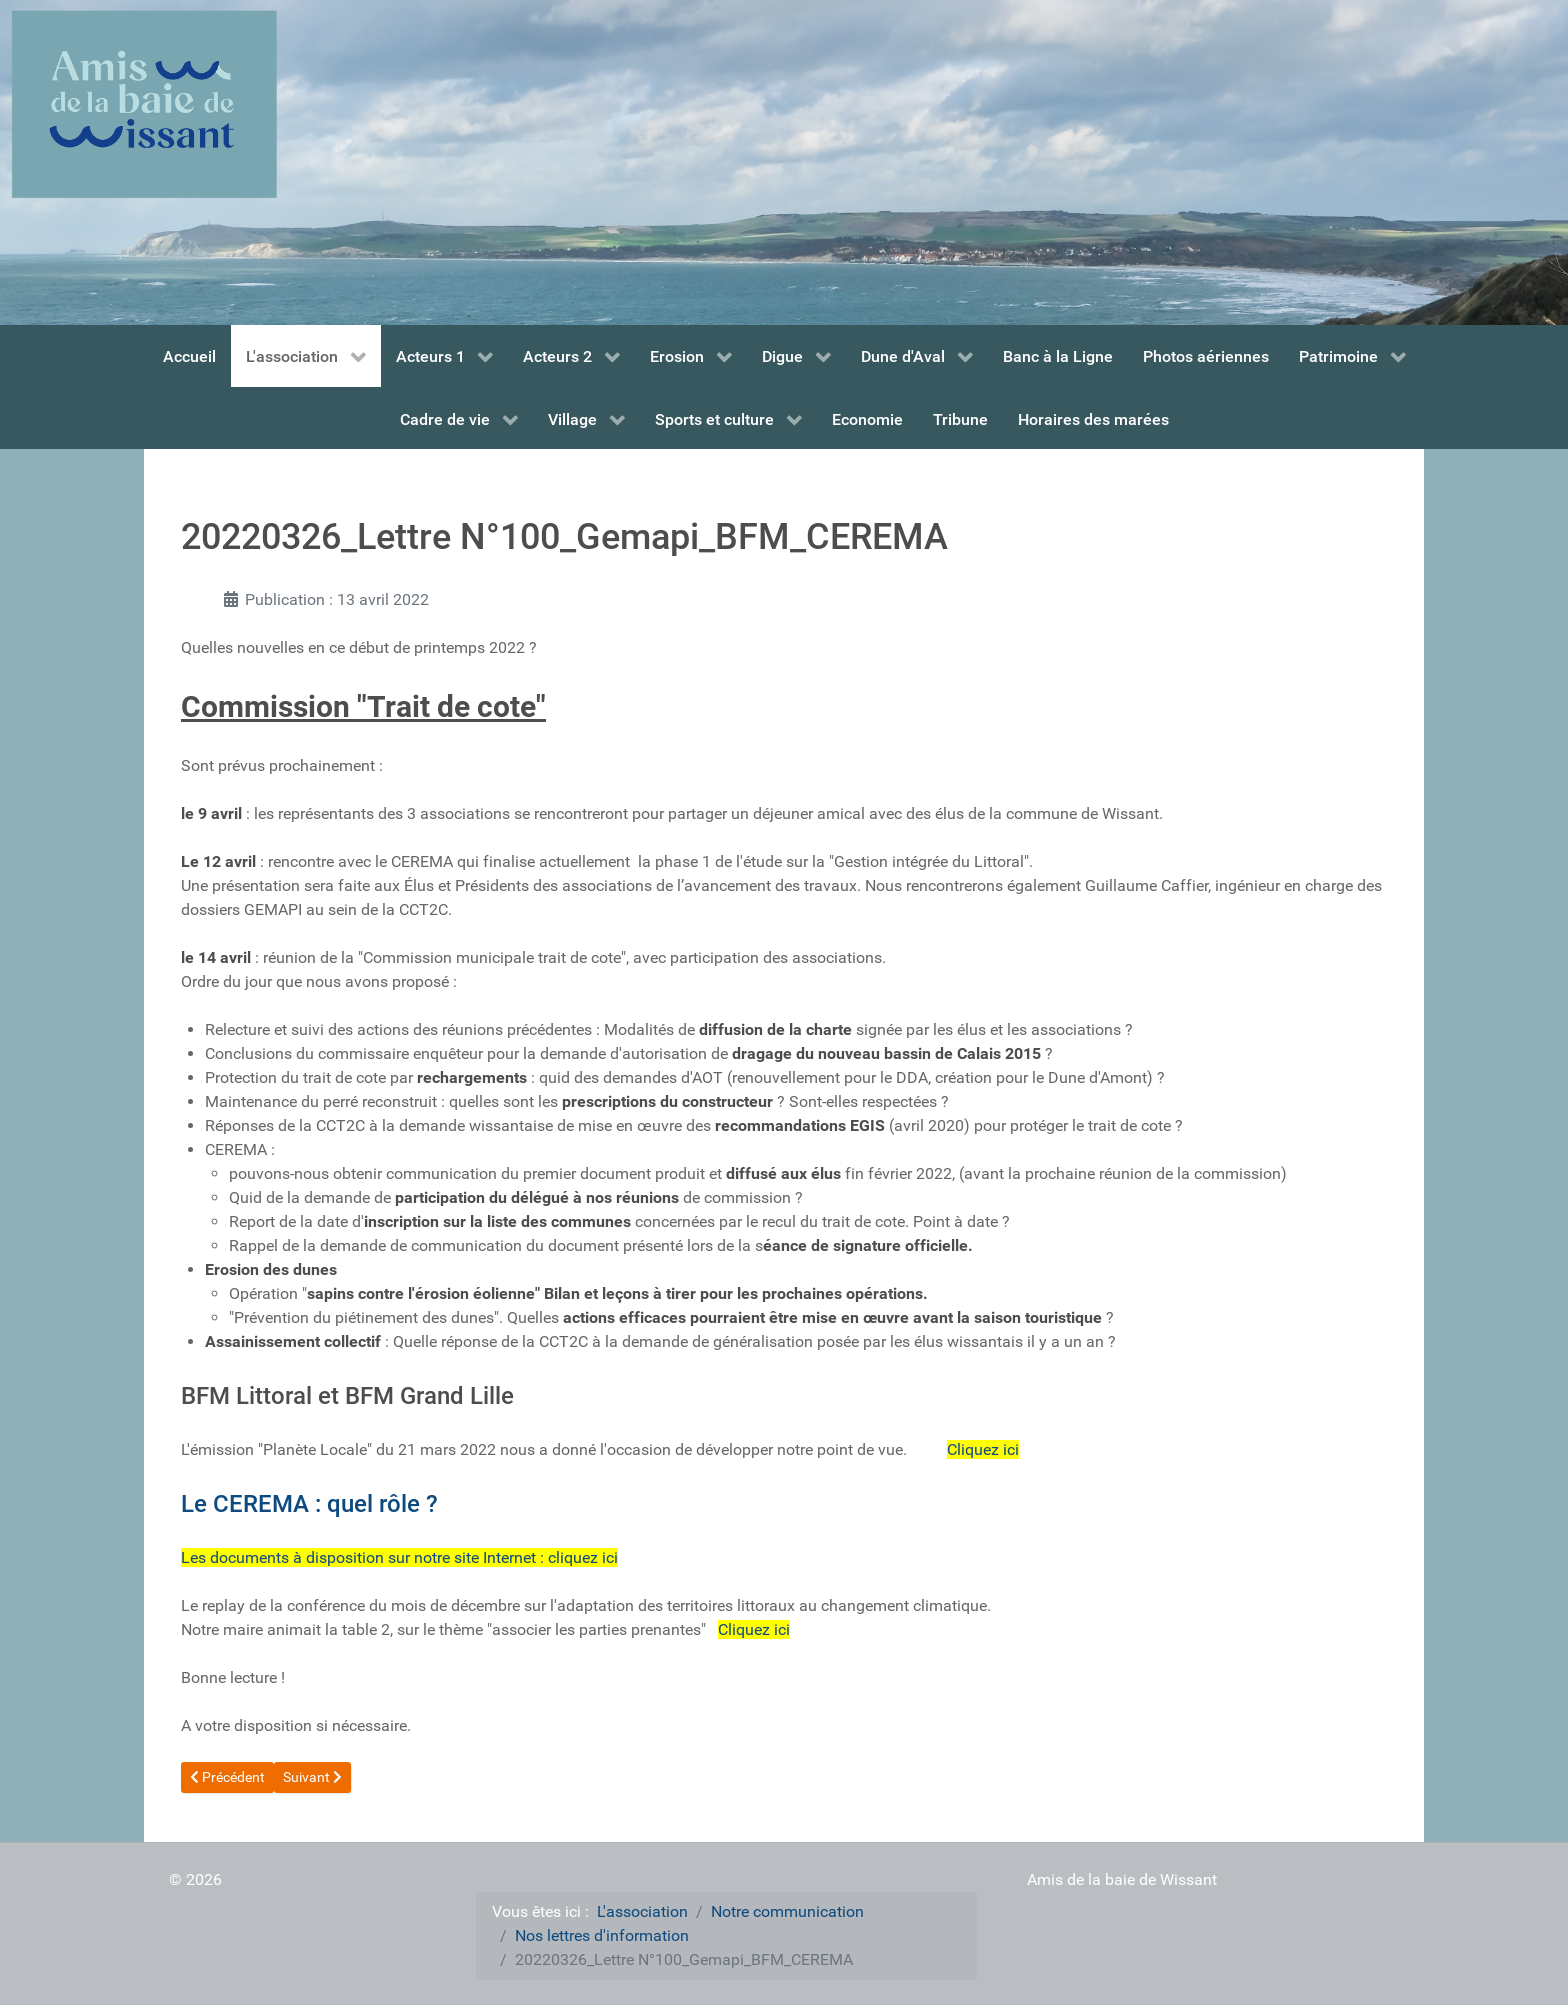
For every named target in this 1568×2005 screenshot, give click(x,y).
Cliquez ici (983, 1449)
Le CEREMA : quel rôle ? (309, 1504)
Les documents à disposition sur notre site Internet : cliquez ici (399, 1557)
